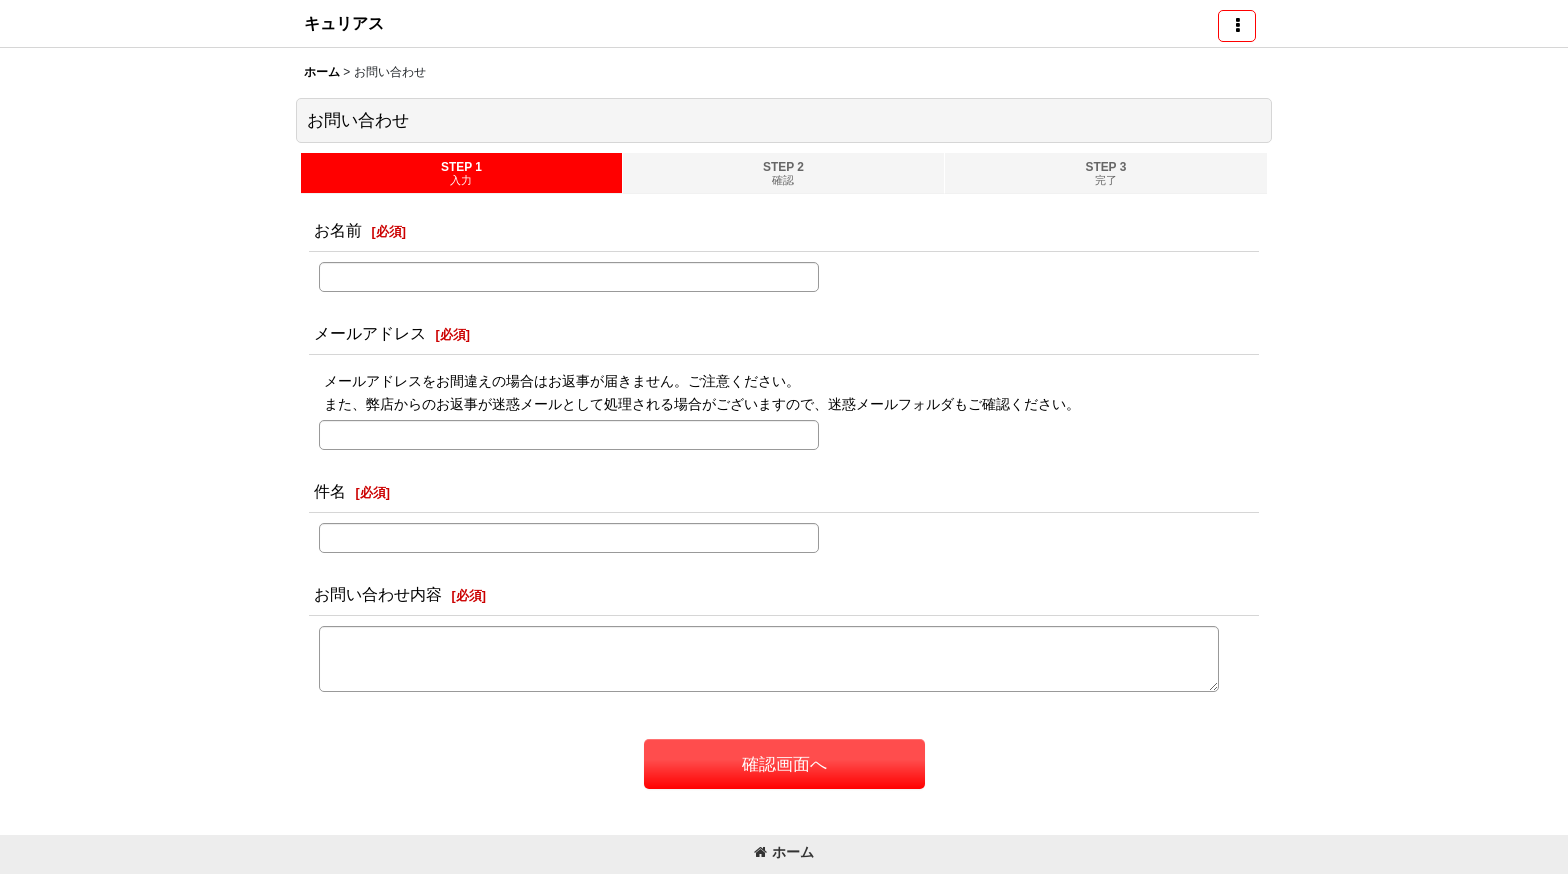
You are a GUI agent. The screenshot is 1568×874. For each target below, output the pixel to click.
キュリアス (344, 23)
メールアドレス (370, 333)
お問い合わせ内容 (378, 594)
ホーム (784, 852)
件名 (330, 491)
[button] (1237, 26)
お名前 (338, 230)
